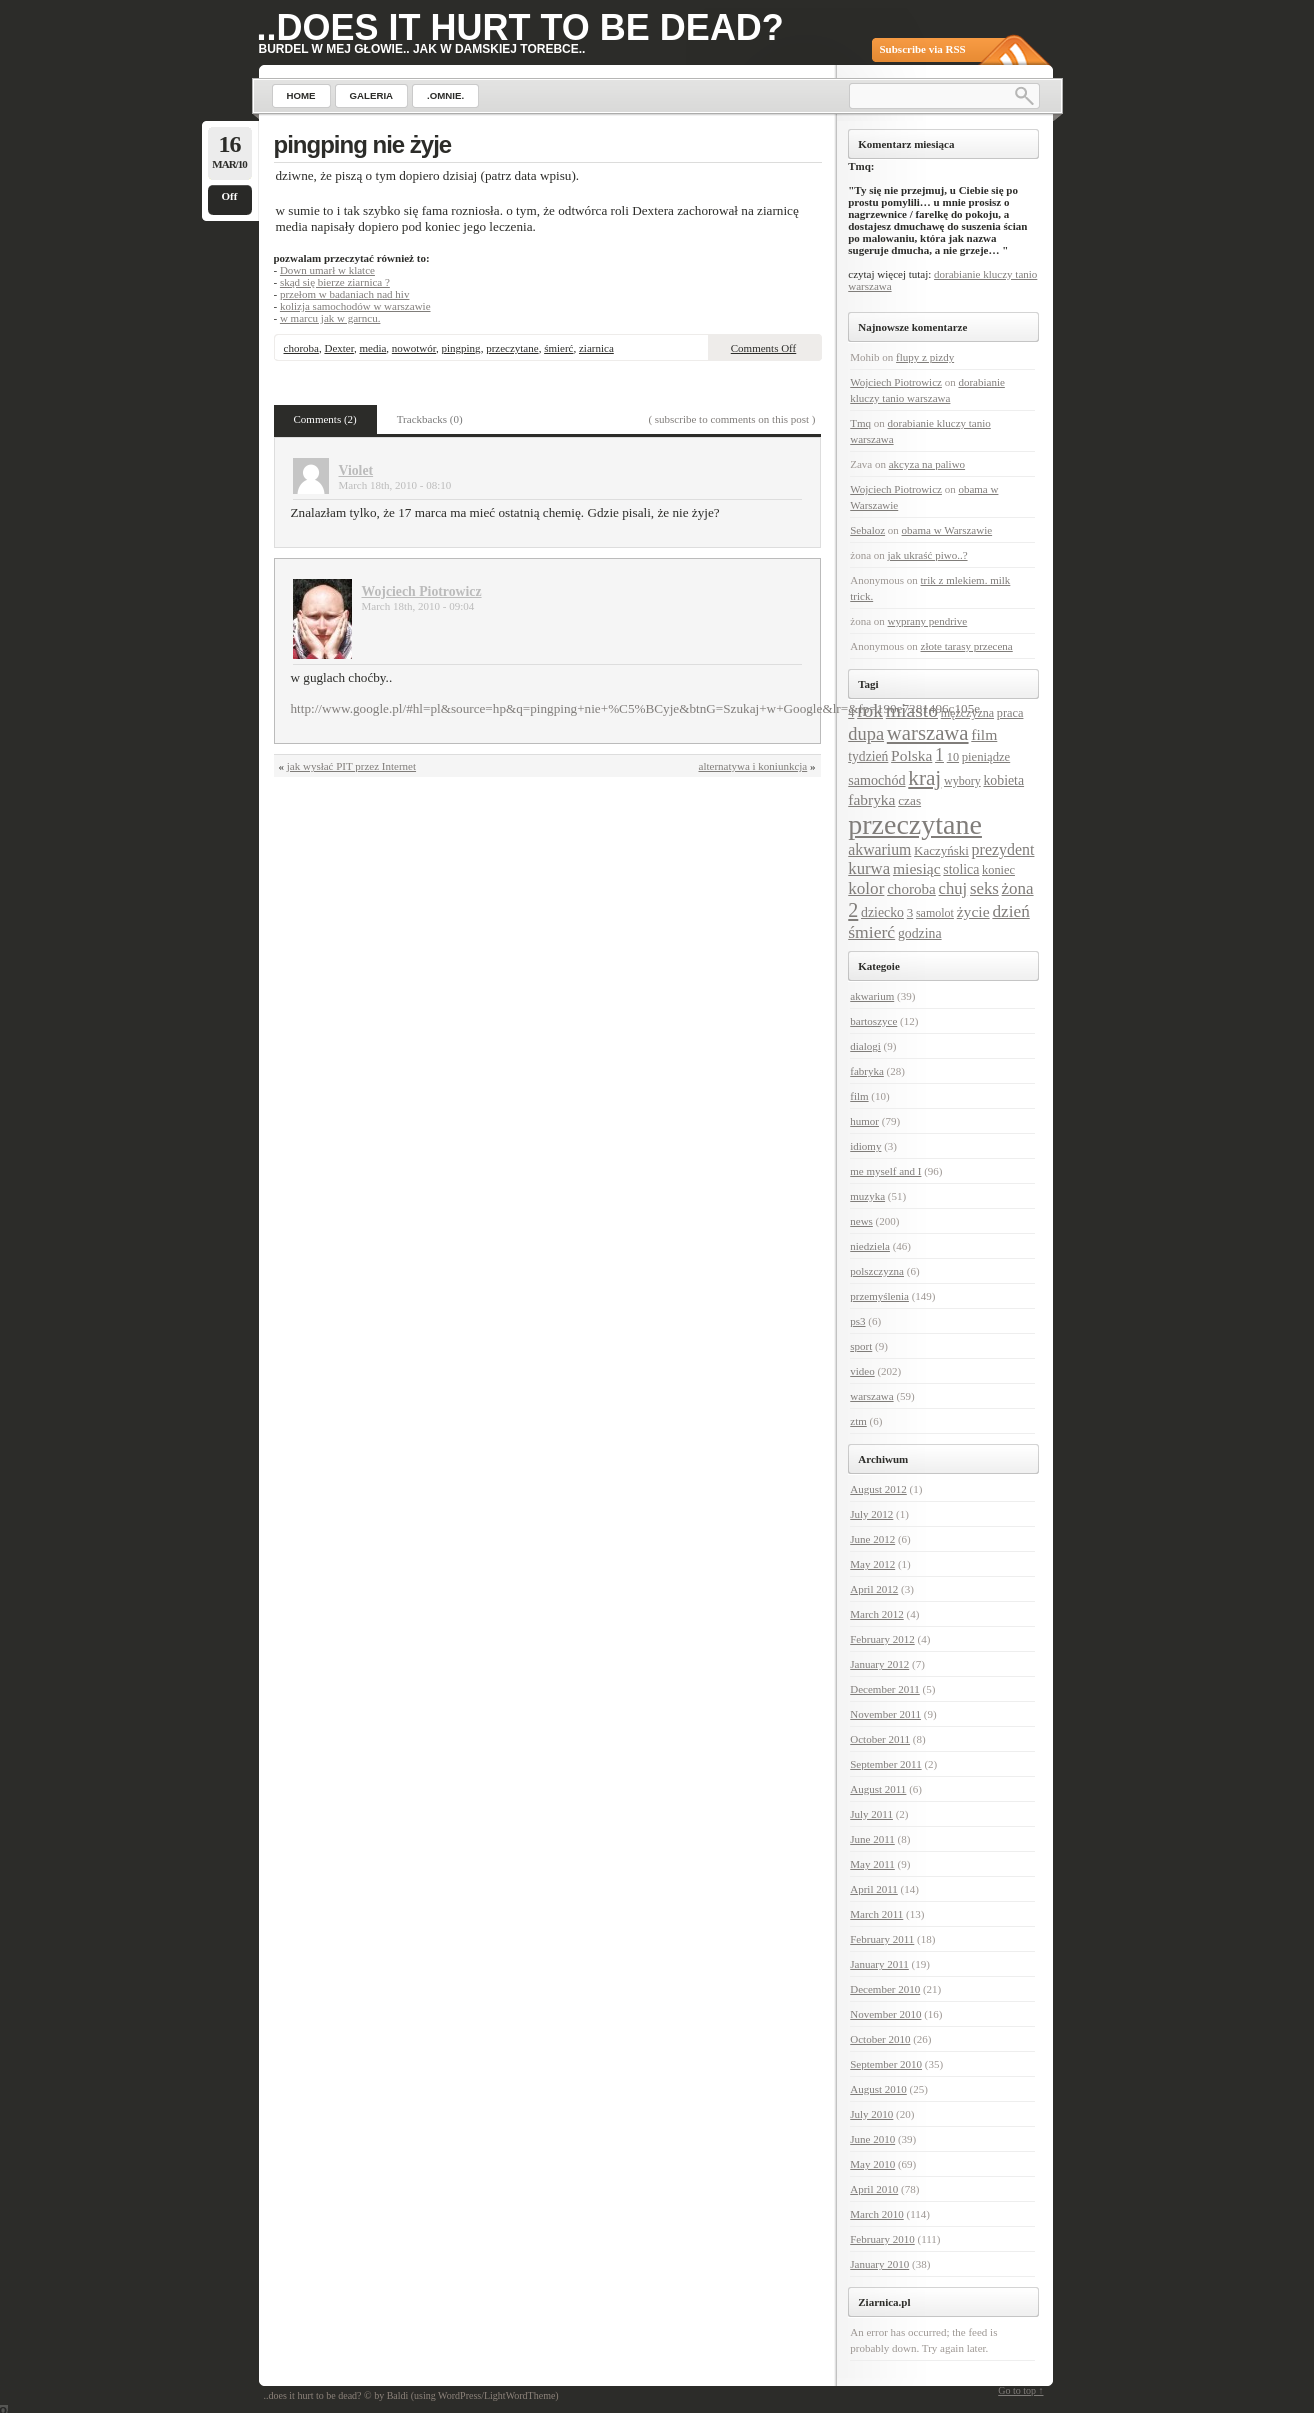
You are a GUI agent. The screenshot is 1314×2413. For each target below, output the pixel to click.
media (372, 348)
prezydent (1003, 849)
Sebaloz (867, 530)
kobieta (1003, 780)
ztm (858, 1421)
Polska (911, 755)
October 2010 (880, 2039)
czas (909, 800)
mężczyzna (967, 713)
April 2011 (874, 1889)
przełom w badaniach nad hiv (345, 294)
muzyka (867, 1196)
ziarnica (596, 348)
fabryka (871, 799)
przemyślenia (879, 1296)
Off (230, 196)
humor (864, 1121)
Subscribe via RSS (923, 49)
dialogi (865, 1046)
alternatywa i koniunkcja (753, 766)
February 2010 (882, 2239)
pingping (461, 348)
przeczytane (512, 348)
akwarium (879, 849)
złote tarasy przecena (967, 646)
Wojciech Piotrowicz (422, 591)
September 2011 (885, 1764)
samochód (876, 780)
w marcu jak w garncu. (330, 318)
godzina (920, 933)
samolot (935, 913)
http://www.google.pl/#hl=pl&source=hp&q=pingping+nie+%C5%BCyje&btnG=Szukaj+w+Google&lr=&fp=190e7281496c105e (636, 708)
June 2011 (872, 1839)
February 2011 (882, 1939)
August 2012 (878, 1489)
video (862, 1371)
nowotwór (414, 348)
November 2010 (885, 2014)
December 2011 (885, 1689)
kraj (924, 778)
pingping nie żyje (363, 144)
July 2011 (871, 1814)
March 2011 (876, 1914)
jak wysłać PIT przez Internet (351, 766)
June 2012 (872, 1539)
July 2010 (871, 2114)
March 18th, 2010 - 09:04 (418, 606)
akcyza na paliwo (927, 464)
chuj (953, 888)
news (861, 1221)
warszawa (928, 733)
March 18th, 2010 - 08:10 (395, 485)
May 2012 (872, 1564)
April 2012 (874, 1589)
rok (870, 710)
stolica (961, 869)
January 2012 (879, 1664)
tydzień (868, 756)
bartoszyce (873, 1021)
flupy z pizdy (925, 357)
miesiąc (917, 868)
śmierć (558, 348)
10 (953, 757)
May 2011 (872, 1864)
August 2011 (878, 1789)
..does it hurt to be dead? (520, 27)
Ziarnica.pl (884, 2302)
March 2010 (876, 2214)
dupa (866, 734)
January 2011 (879, 1964)
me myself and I (885, 1171)
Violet (356, 470)
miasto (912, 710)
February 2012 (882, 1639)
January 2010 (879, 2264)
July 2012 (871, 1514)
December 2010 (885, 1989)
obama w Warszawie (947, 530)
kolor (866, 888)
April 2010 (874, 2189)
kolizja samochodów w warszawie (355, 306)
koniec (998, 870)
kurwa (869, 868)
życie (973, 911)
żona (1018, 888)
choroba (301, 348)
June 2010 (872, 2139)
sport (861, 1346)
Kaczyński (941, 850)
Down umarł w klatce (327, 270)
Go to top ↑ (1020, 2390)
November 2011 (885, 1714)
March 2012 (876, 1614)
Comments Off (764, 348)
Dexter (339, 348)
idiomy (865, 1146)
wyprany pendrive (928, 621)
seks (984, 888)
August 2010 (878, 2089)
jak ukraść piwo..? (928, 555)
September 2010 (886, 2064)
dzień (1010, 911)
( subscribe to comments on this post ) (731, 419)
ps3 (857, 1321)
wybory (962, 781)
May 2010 (872, 2164)
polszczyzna (877, 1271)
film (984, 734)
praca (1010, 713)
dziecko (882, 912)
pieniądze (986, 757)
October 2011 (880, 1739)
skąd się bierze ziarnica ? (335, 282)
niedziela (870, 1246)
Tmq (860, 423)
